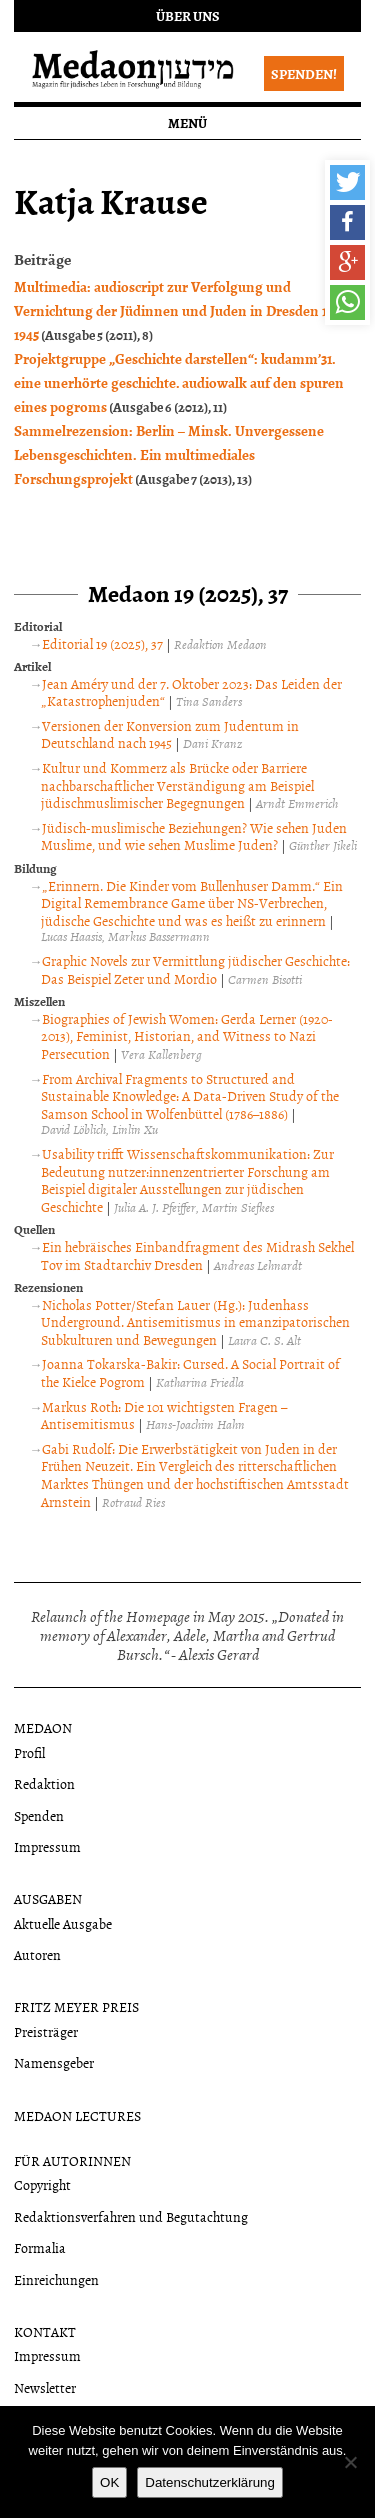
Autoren (37, 1954)
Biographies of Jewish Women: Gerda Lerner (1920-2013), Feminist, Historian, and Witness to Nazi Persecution (187, 1036)
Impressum (47, 1846)
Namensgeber (54, 2062)
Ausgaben (48, 1898)
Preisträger (46, 2031)
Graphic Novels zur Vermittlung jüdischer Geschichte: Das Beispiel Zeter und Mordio (195, 969)
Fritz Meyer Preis (76, 2006)
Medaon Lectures (77, 2115)
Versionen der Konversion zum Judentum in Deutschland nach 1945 (170, 734)
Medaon (43, 1727)
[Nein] (350, 2462)
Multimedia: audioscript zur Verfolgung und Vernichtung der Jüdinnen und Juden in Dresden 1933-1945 (182, 310)
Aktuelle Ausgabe (63, 1923)
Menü (187, 122)
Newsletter (45, 2387)
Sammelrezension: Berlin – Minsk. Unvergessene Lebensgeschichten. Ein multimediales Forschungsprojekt (169, 454)
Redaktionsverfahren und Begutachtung (131, 2216)
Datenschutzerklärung (210, 2482)
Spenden (39, 1815)
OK (109, 2482)
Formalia (40, 2247)
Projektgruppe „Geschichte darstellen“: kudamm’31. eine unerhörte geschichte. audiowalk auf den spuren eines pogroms (179, 382)
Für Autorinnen (72, 2160)
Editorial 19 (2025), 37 (102, 643)
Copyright (42, 2184)
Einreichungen (56, 2279)
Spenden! (304, 73)
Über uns (188, 15)
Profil (29, 1752)
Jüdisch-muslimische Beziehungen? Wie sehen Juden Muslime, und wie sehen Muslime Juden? (194, 836)
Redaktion (44, 1783)
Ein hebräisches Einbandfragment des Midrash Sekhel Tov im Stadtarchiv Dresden (197, 1255)
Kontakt (45, 2331)
